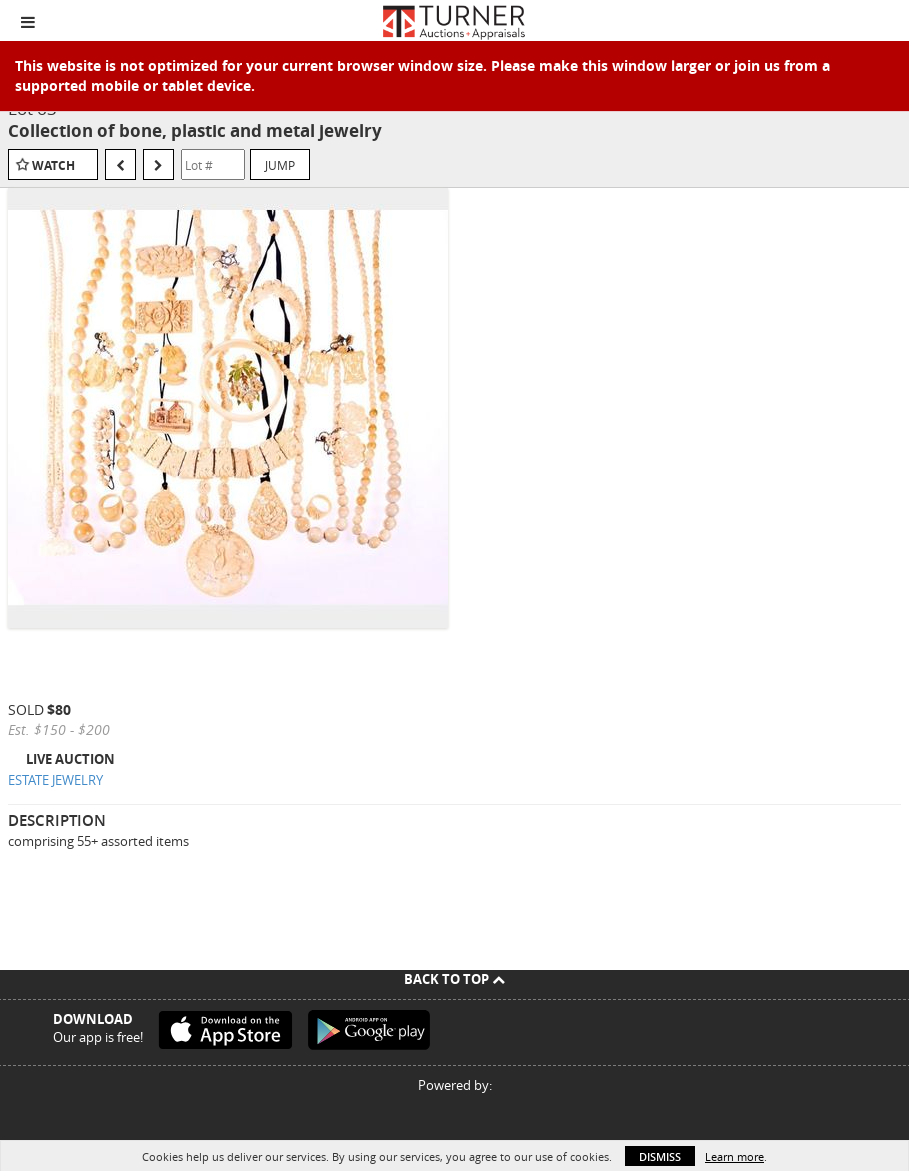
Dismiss (660, 1156)
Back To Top (454, 979)
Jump (280, 165)
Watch (53, 165)
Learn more (734, 1156)
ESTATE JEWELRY (55, 780)
